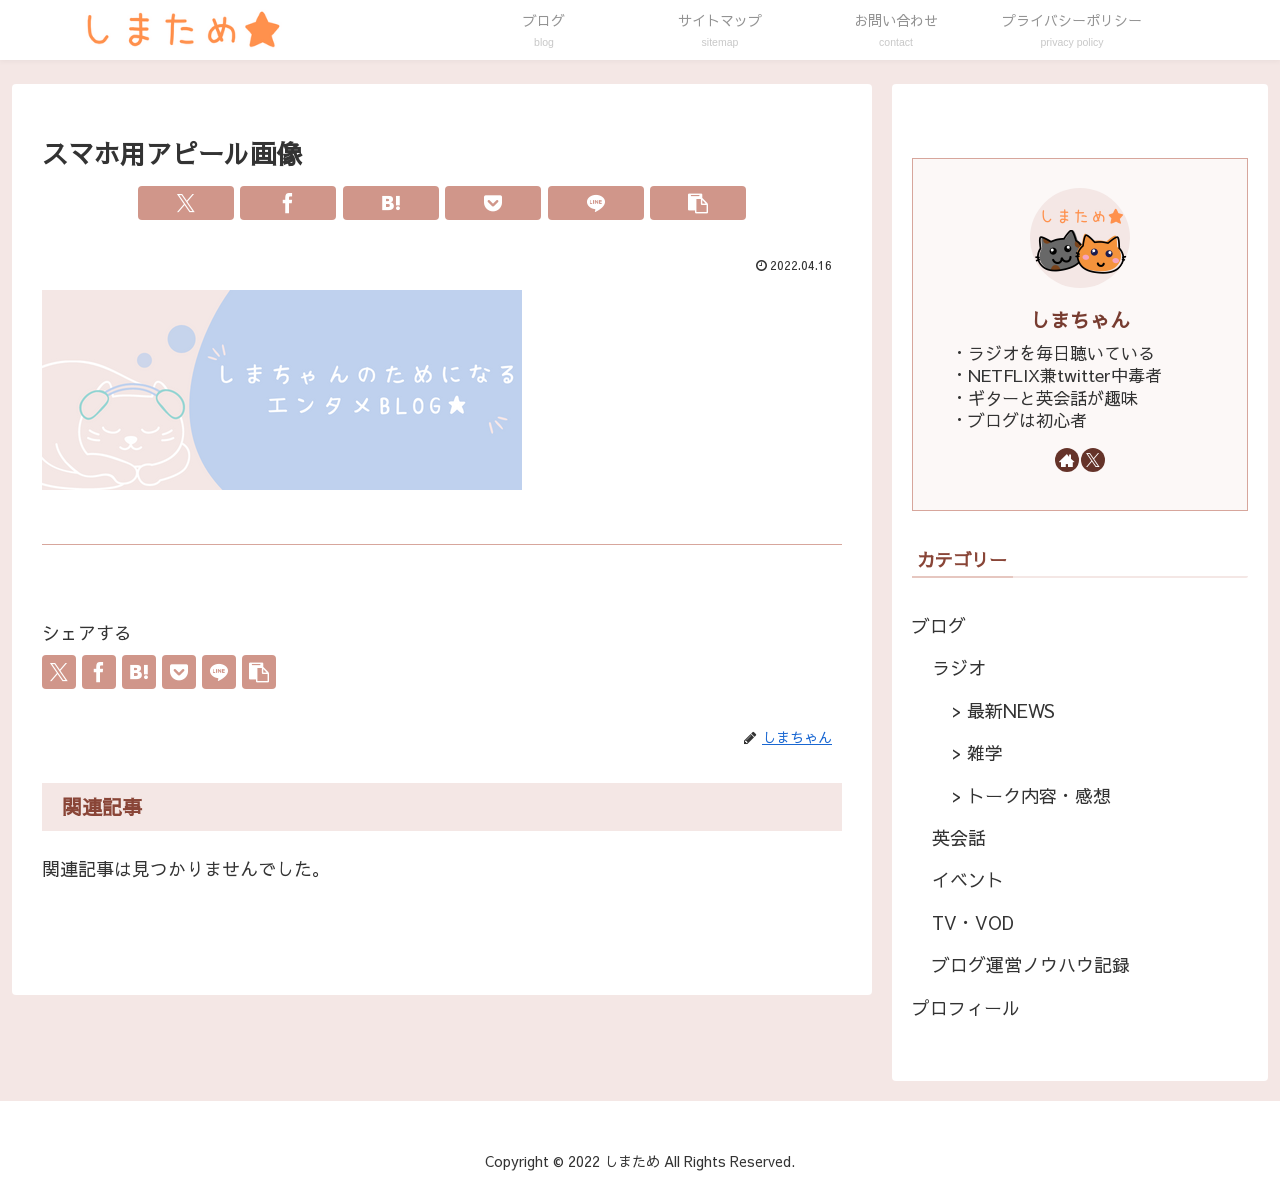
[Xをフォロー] (1093, 460)
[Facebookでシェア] (288, 203)
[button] (698, 203)
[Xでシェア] (186, 203)
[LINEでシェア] (596, 203)
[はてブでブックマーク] (391, 203)
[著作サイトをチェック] (1067, 460)
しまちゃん (1080, 319)
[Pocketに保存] (493, 203)
